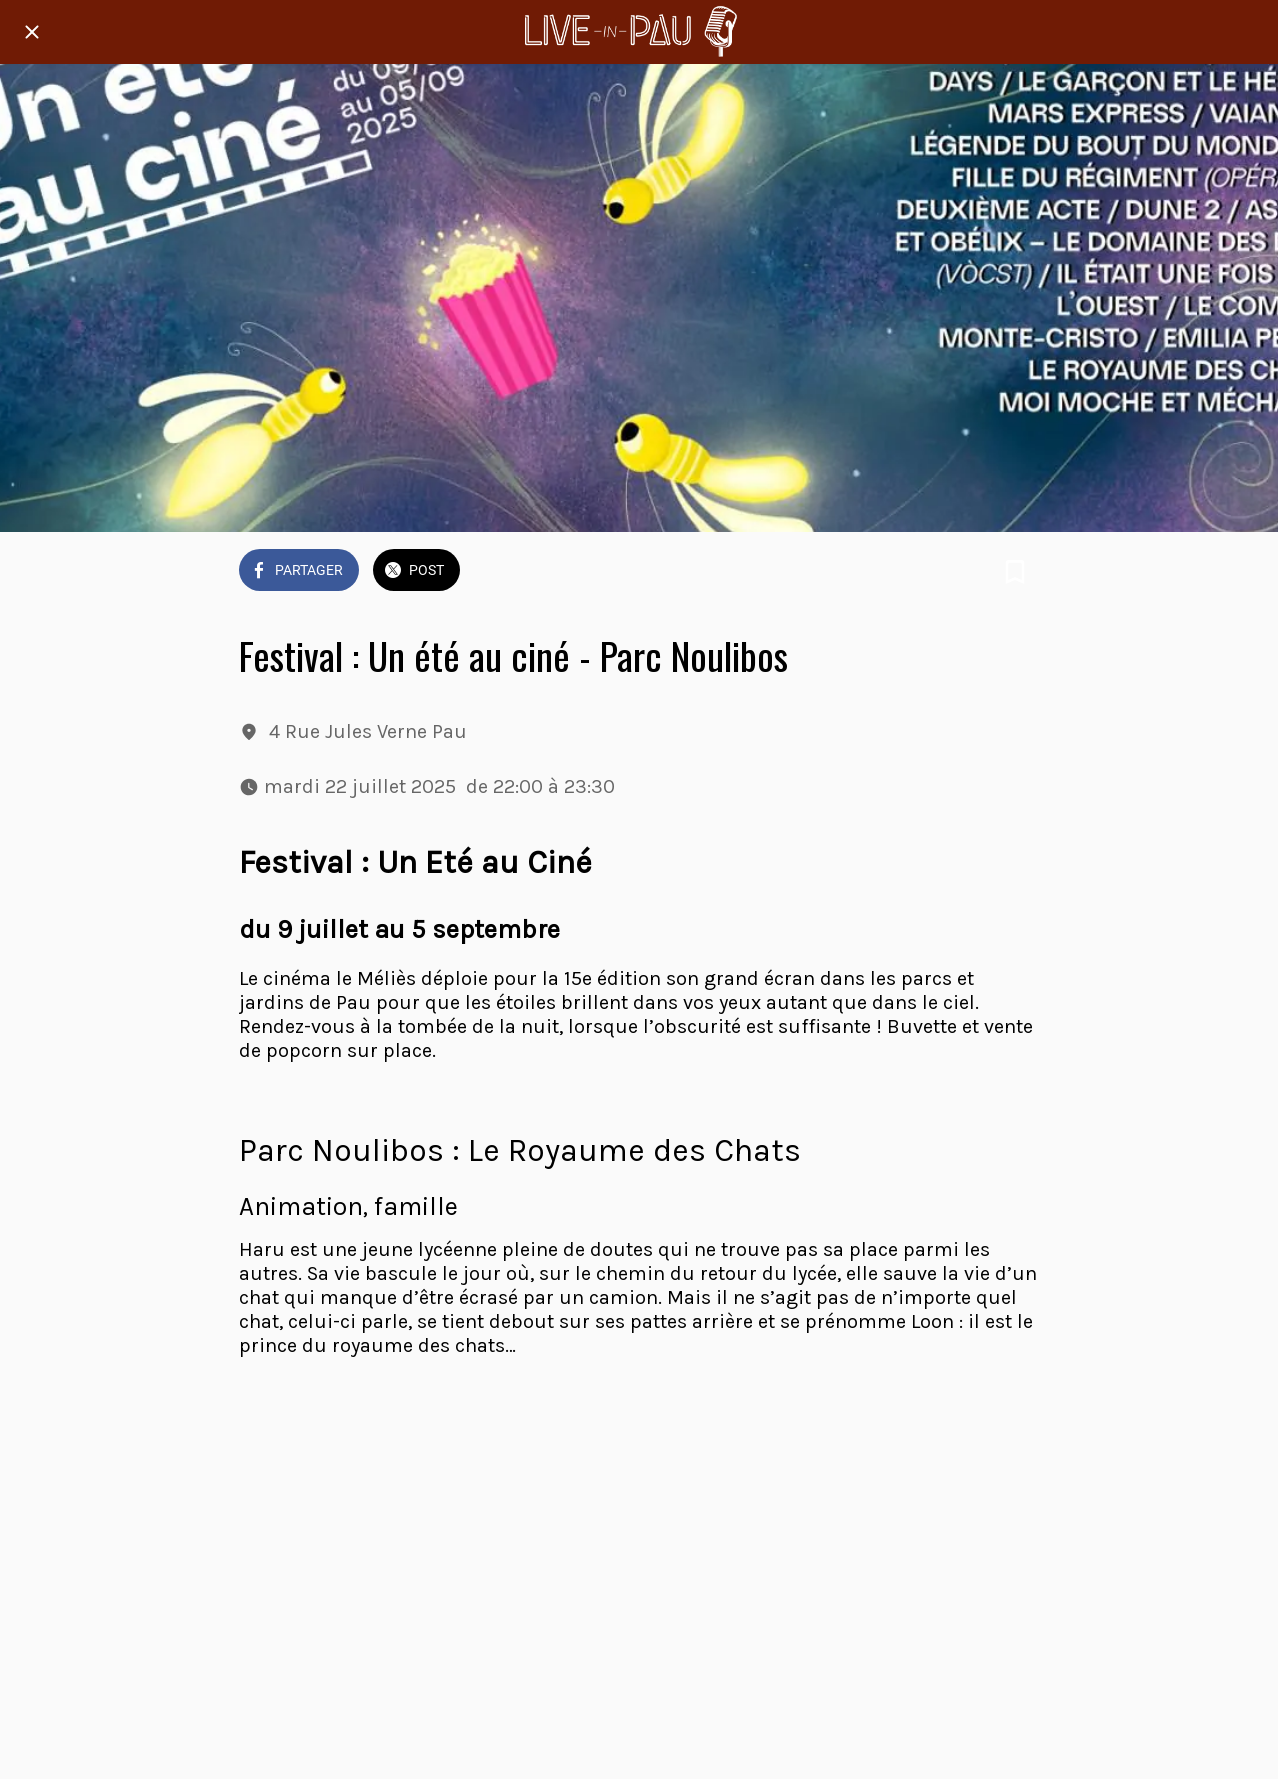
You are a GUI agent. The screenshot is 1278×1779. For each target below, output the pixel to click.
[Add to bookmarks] (1015, 572)
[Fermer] (32, 32)
